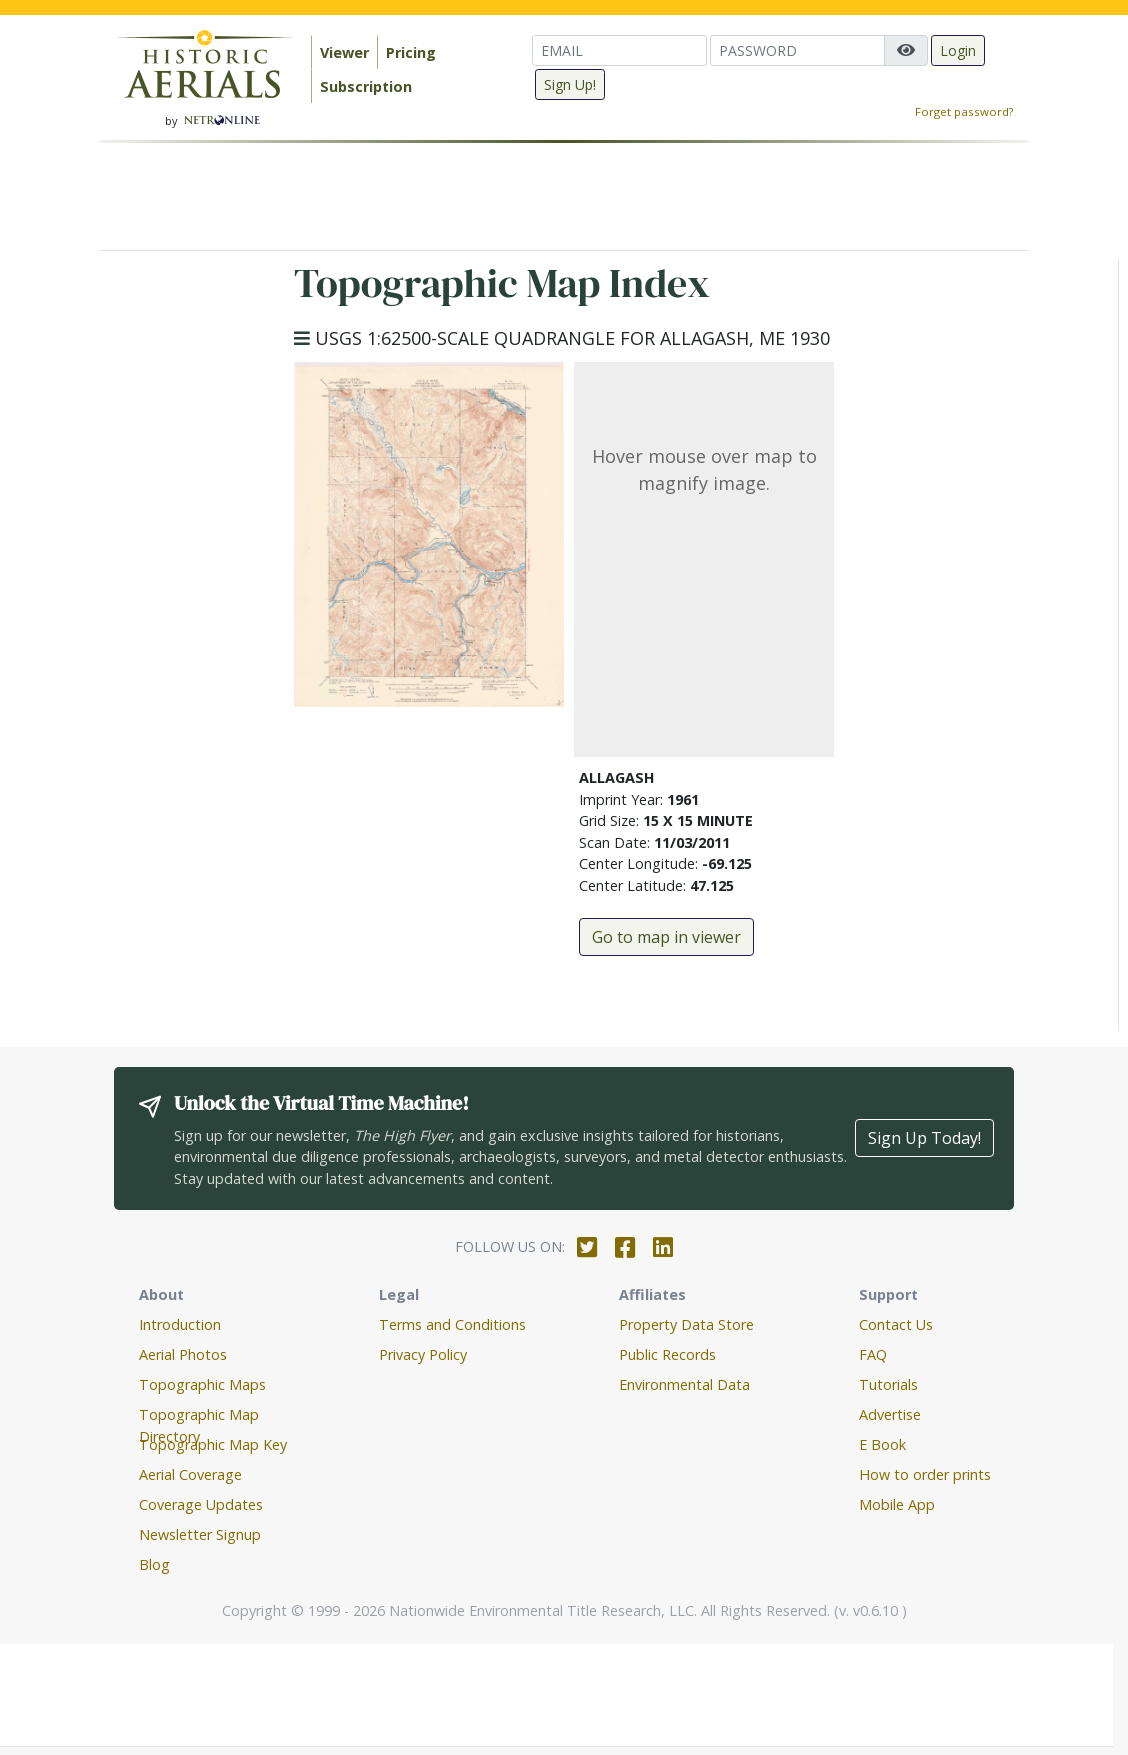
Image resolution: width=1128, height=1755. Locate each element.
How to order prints (925, 1474)
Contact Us (896, 1324)
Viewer (344, 52)
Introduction (180, 1324)
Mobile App (897, 1504)
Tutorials (888, 1384)
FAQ (873, 1354)
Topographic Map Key (213, 1444)
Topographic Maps (202, 1384)
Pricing (411, 52)
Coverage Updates (201, 1504)
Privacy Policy (423, 1354)
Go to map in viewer (666, 937)
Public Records (667, 1354)
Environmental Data (684, 1384)
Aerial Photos (183, 1354)
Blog (154, 1564)
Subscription (366, 86)
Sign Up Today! (924, 1138)
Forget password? (964, 111)
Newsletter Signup (200, 1534)
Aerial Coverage (190, 1474)
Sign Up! (570, 84)
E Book (882, 1444)
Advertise (890, 1414)
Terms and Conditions (452, 1324)
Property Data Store (686, 1324)
